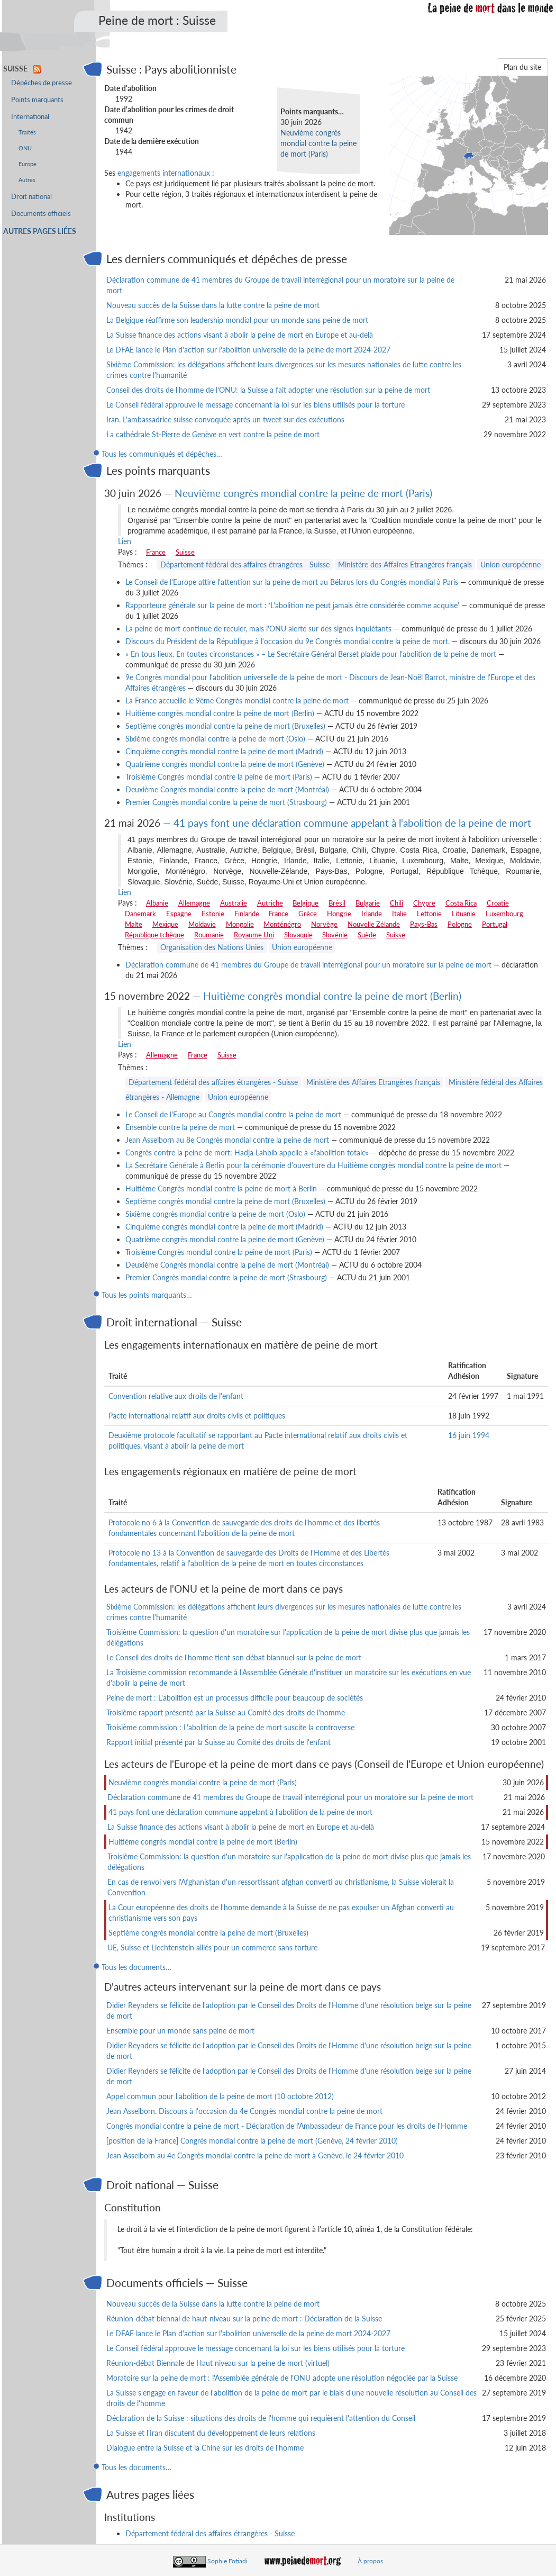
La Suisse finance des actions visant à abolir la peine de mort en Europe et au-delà (239, 334)
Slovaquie (298, 934)
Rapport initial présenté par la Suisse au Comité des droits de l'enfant (218, 1742)
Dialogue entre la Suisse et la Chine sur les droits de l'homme (205, 2447)
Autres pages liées (39, 231)
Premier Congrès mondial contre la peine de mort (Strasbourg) (226, 802)
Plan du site (522, 66)
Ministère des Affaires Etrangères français (405, 564)
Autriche (270, 903)
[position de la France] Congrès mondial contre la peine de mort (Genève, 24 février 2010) (252, 2140)
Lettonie (429, 913)
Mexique (165, 924)
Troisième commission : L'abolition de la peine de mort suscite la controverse (230, 1727)
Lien (124, 541)
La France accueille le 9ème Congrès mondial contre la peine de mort (237, 700)
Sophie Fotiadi (227, 2561)
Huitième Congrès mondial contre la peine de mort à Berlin (221, 1188)
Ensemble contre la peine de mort (180, 1127)
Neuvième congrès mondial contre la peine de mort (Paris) (318, 143)
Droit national (31, 197)
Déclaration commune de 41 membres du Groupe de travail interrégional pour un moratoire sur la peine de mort (308, 964)
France (156, 552)
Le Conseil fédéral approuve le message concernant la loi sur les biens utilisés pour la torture (255, 404)
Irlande (371, 913)
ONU (25, 147)
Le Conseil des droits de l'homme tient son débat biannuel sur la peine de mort (233, 1657)
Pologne (460, 924)
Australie (233, 903)
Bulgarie (368, 903)
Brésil (337, 903)
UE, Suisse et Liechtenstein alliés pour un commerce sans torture (212, 1947)
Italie (399, 913)
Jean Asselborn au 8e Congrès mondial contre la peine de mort (227, 1139)
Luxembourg (504, 913)
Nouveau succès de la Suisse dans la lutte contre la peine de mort (213, 305)
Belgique (305, 903)
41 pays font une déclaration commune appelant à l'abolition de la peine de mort (352, 823)
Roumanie (209, 934)
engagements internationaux (163, 172)
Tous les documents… (136, 1967)
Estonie (213, 913)
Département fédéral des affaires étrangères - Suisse (245, 564)
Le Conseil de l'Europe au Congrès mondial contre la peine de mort (233, 1114)
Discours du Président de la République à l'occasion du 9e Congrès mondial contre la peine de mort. (287, 641)
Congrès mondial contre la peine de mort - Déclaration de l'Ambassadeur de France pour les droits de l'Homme (286, 2125)
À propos (370, 2561)
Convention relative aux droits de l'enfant (175, 1395)
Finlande (246, 913)
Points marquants (37, 100)
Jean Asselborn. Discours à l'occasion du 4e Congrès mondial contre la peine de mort (244, 2111)
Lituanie (464, 913)
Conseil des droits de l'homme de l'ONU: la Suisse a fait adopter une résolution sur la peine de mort (268, 389)
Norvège (324, 924)
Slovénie (335, 934)
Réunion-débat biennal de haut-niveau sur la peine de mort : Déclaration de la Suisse (244, 2318)
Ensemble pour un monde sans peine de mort (180, 2030)
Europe (28, 163)
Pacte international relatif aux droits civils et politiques (196, 1415)
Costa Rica (461, 903)
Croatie (498, 903)
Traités (27, 132)
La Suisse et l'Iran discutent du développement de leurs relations (210, 2432)
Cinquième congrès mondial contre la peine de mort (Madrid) (224, 751)
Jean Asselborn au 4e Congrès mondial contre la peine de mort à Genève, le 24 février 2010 (255, 2155)
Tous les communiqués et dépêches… (162, 453)
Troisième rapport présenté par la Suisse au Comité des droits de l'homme (225, 1712)
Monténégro (282, 924)
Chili (396, 903)
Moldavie (202, 924)
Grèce (307, 913)
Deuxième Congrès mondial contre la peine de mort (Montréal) (227, 789)
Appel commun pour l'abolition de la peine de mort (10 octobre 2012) (220, 2096)
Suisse (185, 552)
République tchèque (154, 934)
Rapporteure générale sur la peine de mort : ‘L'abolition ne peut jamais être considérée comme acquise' (292, 605)
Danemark (140, 913)
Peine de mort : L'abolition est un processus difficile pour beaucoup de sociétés (234, 1697)
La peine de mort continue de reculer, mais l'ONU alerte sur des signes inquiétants (258, 628)
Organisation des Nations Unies (211, 947)
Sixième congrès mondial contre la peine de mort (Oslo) (215, 738)
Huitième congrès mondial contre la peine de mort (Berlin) (219, 713)
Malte (133, 924)
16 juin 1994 (468, 1435)
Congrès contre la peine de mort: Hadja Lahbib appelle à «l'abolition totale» (247, 1152)
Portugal (494, 924)
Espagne (179, 913)
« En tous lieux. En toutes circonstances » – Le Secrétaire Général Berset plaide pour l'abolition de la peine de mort (310, 653)
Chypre (424, 903)
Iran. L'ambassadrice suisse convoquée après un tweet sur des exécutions (225, 419)
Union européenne (510, 564)
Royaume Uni (254, 934)
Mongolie (240, 924)
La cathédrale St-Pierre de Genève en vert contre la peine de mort (213, 434)
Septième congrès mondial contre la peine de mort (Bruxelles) (225, 725)
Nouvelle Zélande (374, 924)
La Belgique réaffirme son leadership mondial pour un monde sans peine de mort (237, 319)
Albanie (157, 903)
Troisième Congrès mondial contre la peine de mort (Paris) (218, 776)
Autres (27, 179)
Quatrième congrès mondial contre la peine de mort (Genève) (224, 764)
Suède (367, 934)
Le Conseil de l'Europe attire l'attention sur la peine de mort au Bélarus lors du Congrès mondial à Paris (291, 581)
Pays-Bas (423, 924)
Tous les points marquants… (147, 1294)
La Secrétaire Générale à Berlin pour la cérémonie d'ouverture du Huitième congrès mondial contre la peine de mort (313, 1165)
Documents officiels (41, 214)
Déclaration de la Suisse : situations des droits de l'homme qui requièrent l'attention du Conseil (260, 2418)
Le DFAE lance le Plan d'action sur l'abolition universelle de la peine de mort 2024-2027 (248, 349)
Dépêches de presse (41, 83)
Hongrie (339, 913)
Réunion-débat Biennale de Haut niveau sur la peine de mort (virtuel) (218, 2362)
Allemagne (194, 903)
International (30, 117)
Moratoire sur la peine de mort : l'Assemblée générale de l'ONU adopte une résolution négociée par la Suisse (282, 2377)
